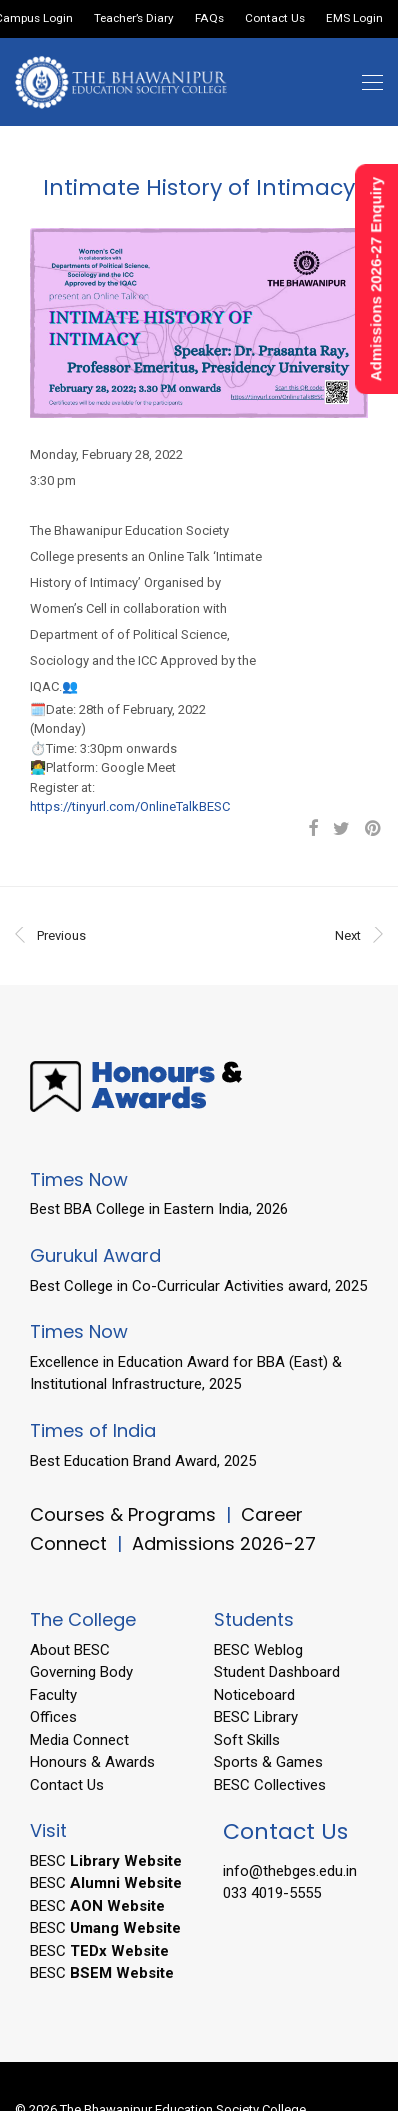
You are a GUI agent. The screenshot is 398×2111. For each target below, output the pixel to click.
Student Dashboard (277, 1672)
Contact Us (275, 19)
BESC (106, 1861)
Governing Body (81, 1672)
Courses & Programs (123, 1514)
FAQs (209, 19)
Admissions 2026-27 (224, 1543)
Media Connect (79, 1740)
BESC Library (256, 1717)
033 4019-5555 (272, 1893)
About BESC (70, 1650)
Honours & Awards (92, 1762)
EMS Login (354, 19)
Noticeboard (254, 1695)
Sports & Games (268, 1762)
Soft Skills (247, 1740)
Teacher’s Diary (134, 19)
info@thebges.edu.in (290, 1871)
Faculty (53, 1695)
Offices (53, 1717)
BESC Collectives (270, 1785)
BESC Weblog (258, 1650)
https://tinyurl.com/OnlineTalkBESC (130, 806)
